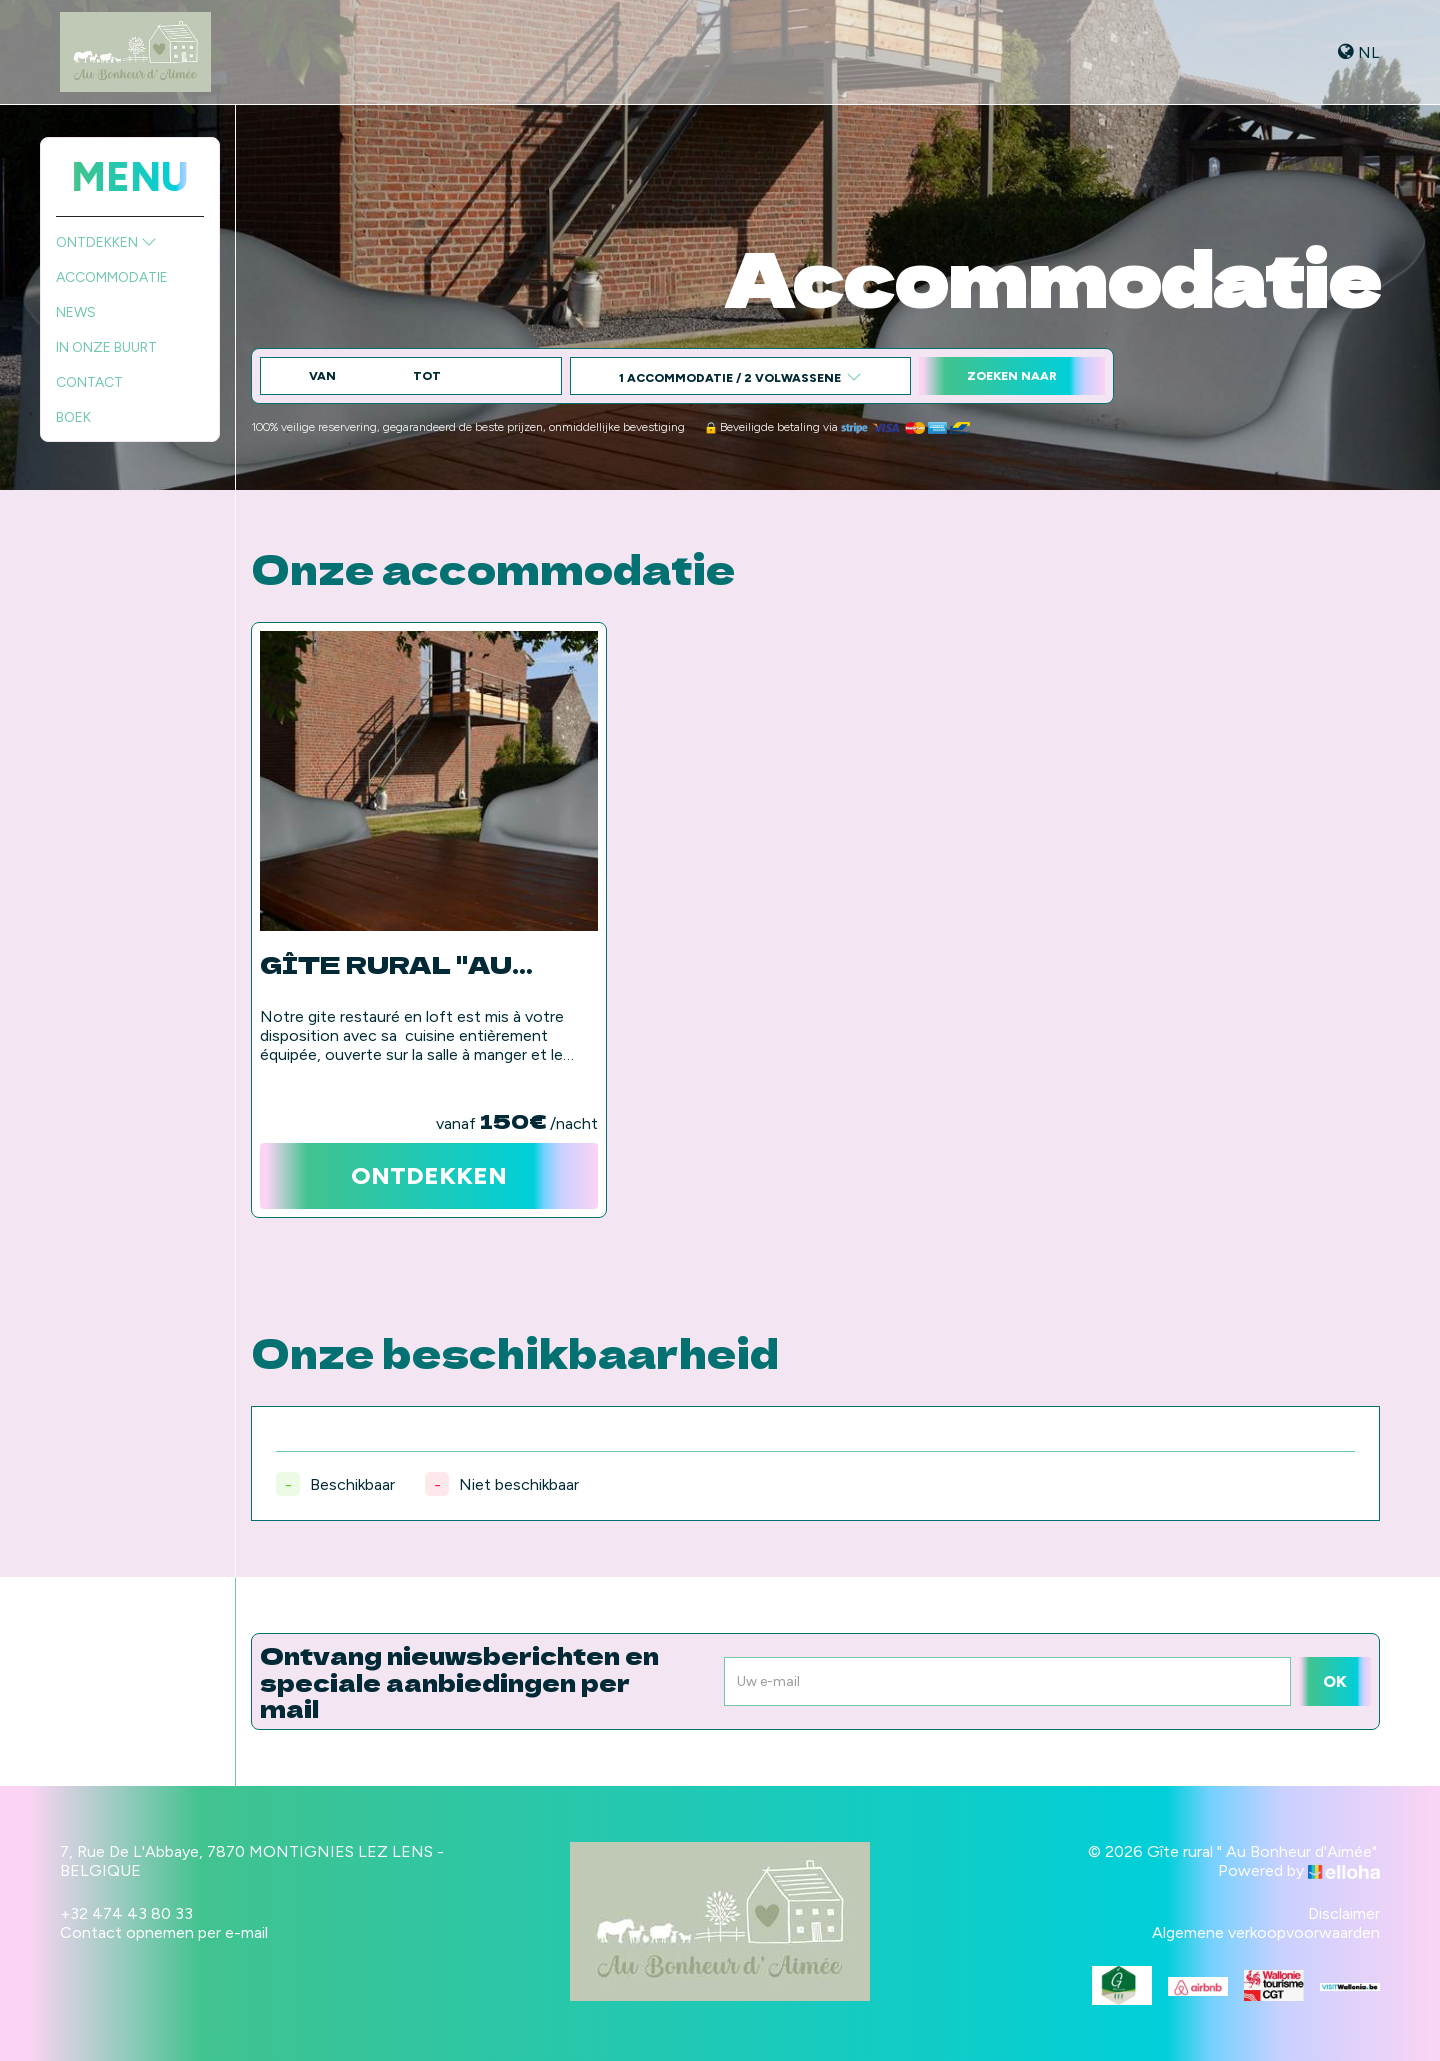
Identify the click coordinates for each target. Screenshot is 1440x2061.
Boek (73, 417)
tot (427, 376)
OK (1335, 1681)
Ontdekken (106, 242)
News (76, 312)
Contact (89, 382)
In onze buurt (106, 347)
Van (322, 376)
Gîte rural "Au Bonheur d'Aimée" (412, 964)
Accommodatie (112, 277)
